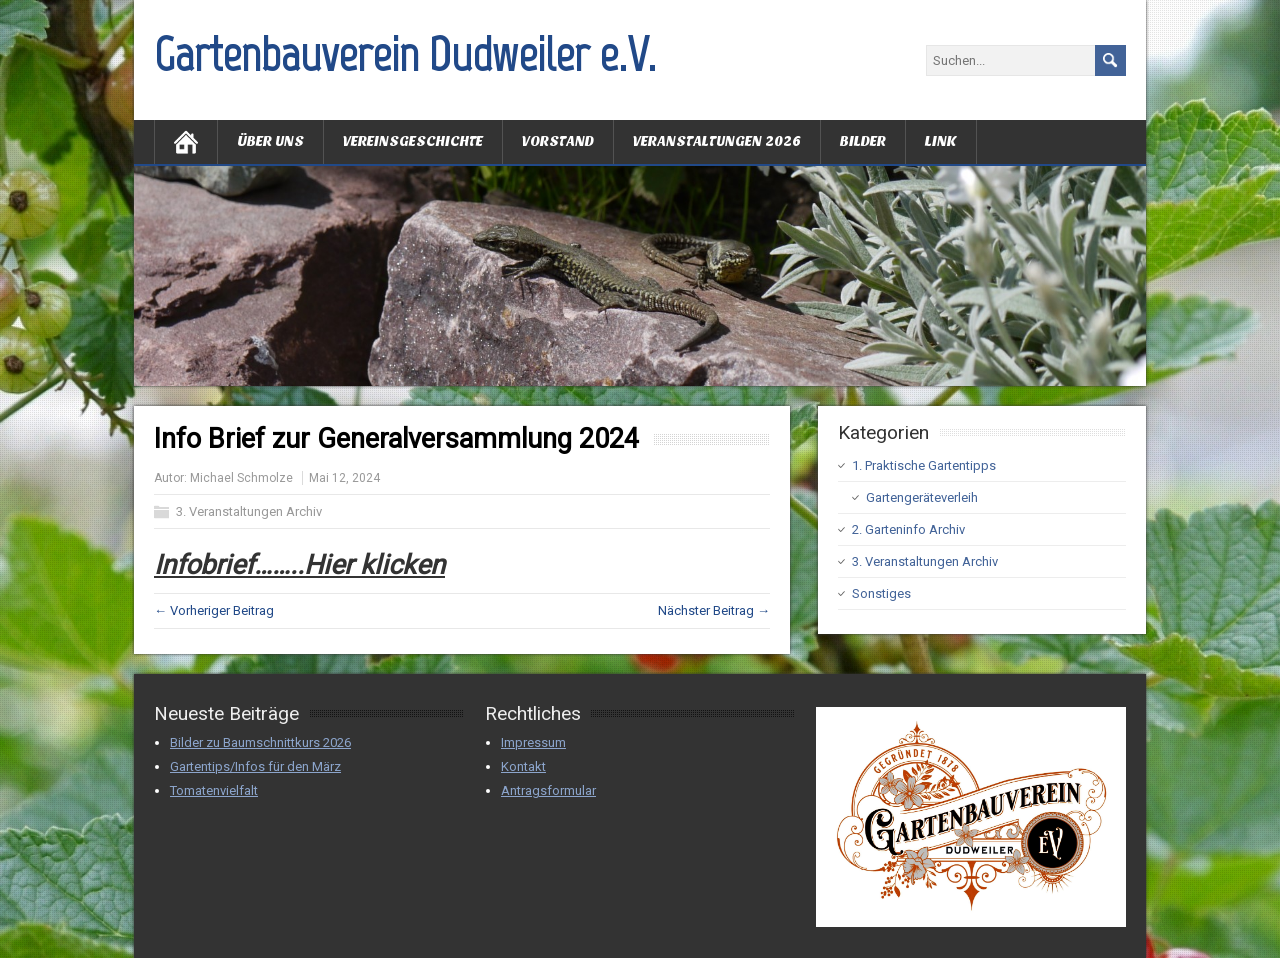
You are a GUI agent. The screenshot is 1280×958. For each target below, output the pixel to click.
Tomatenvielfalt (214, 790)
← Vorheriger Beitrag (214, 610)
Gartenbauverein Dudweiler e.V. (405, 54)
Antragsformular (548, 790)
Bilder (863, 141)
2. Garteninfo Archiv (908, 529)
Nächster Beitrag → (714, 610)
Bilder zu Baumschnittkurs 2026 (260, 742)
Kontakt (523, 766)
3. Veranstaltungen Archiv (249, 511)
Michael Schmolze (241, 478)
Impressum (533, 742)
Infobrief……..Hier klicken (299, 565)
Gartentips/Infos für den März (255, 766)
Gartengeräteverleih (922, 497)
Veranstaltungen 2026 (717, 141)
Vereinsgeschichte (413, 141)
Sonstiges (881, 593)
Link (941, 141)
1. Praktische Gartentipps (924, 465)
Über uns (270, 141)
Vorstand (558, 141)
